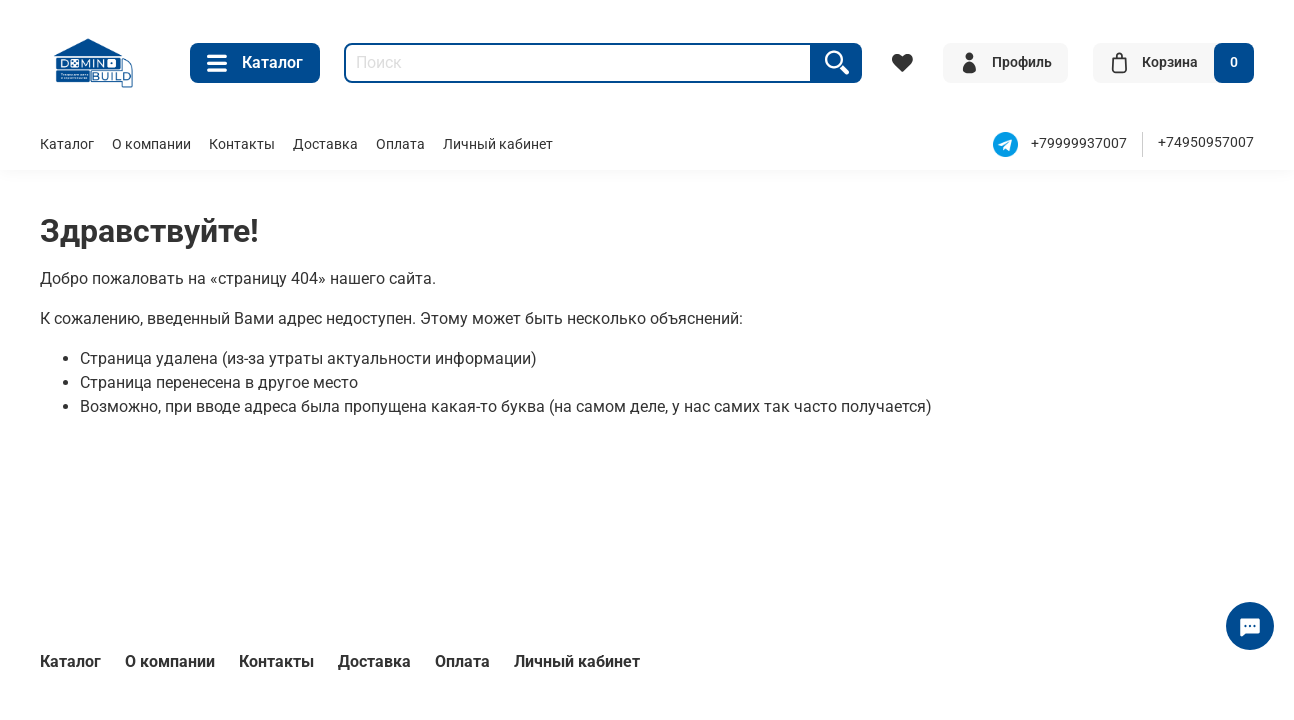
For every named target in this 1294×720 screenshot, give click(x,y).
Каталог (255, 63)
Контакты (242, 144)
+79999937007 (1079, 144)
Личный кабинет (498, 144)
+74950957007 (1206, 142)
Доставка (325, 144)
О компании (151, 144)
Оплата (400, 144)
